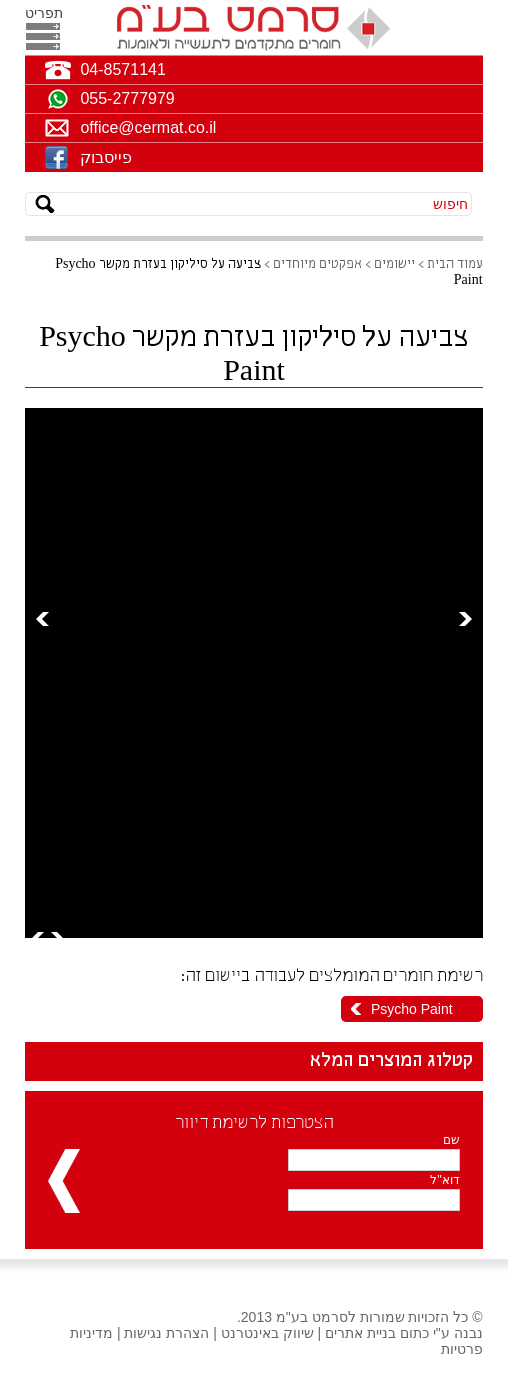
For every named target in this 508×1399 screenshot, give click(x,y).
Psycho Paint (412, 1009)
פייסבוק (106, 157)
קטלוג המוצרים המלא (391, 1061)
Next (465, 618)
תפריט (42, 13)
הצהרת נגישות (166, 1333)
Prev (42, 618)
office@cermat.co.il (148, 127)
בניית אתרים (360, 1333)
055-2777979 (127, 98)
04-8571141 (122, 69)
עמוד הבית (455, 264)
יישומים (394, 264)
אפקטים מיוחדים (317, 264)
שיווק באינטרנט (267, 1333)
